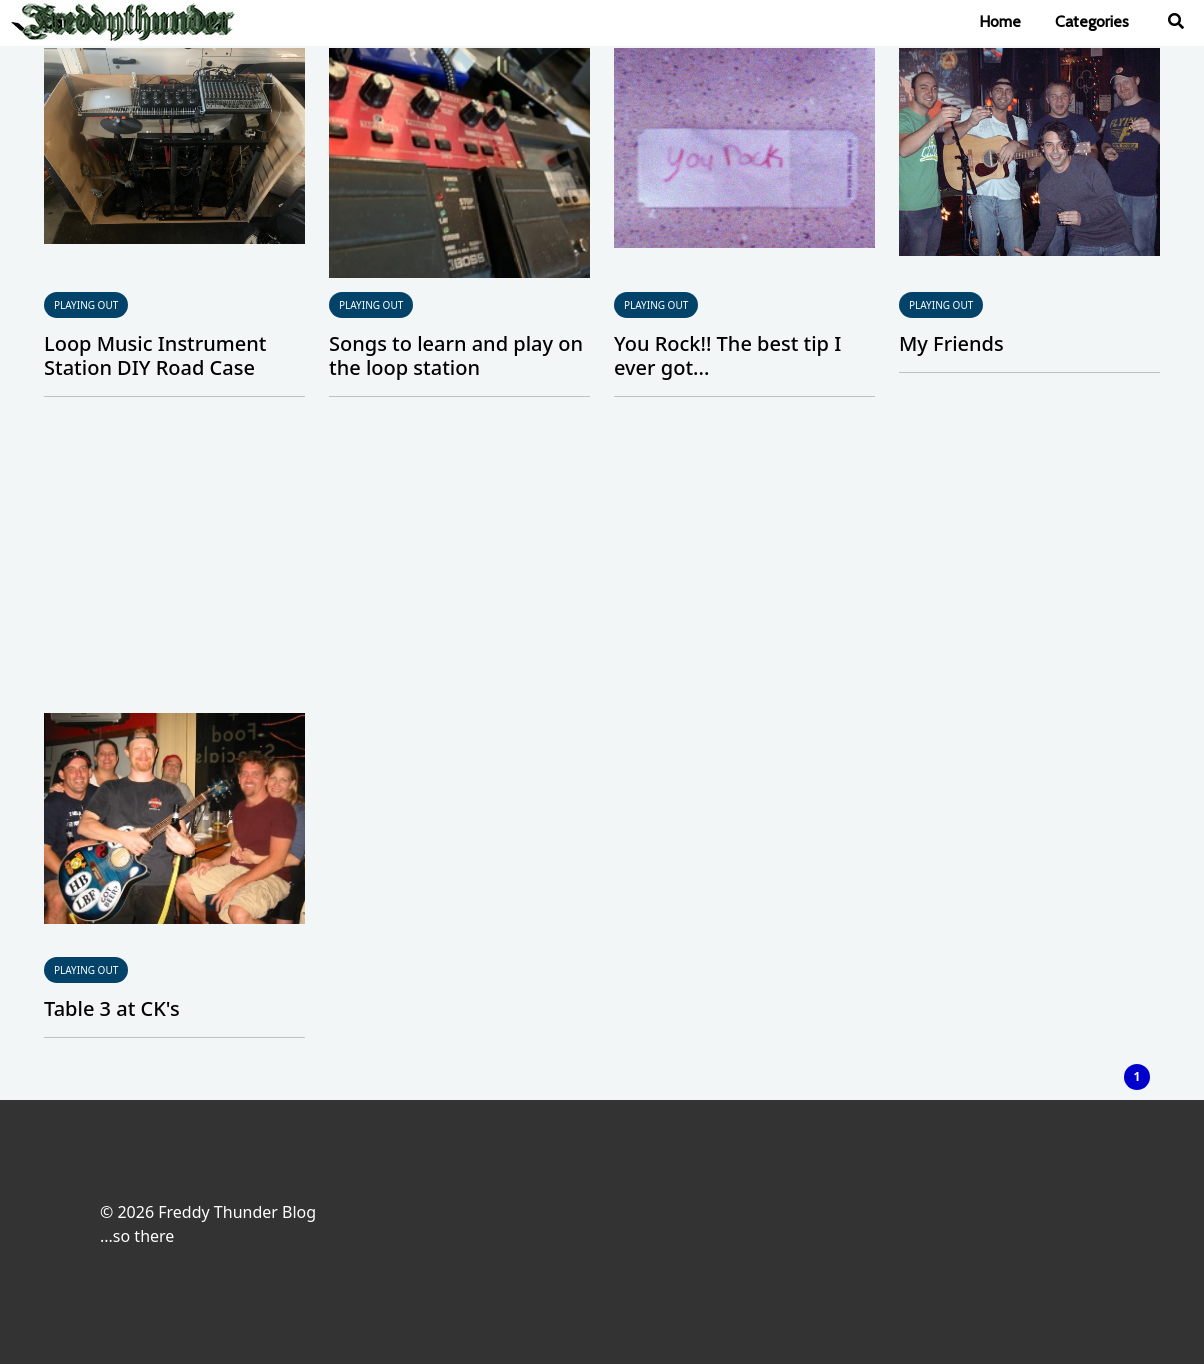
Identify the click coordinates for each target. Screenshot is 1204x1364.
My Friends (951, 343)
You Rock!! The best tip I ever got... (727, 355)
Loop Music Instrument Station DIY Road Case (155, 355)
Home (1000, 21)
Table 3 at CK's (112, 1008)
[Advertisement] (602, 563)
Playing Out (86, 305)
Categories (1092, 21)
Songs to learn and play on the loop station (456, 355)
